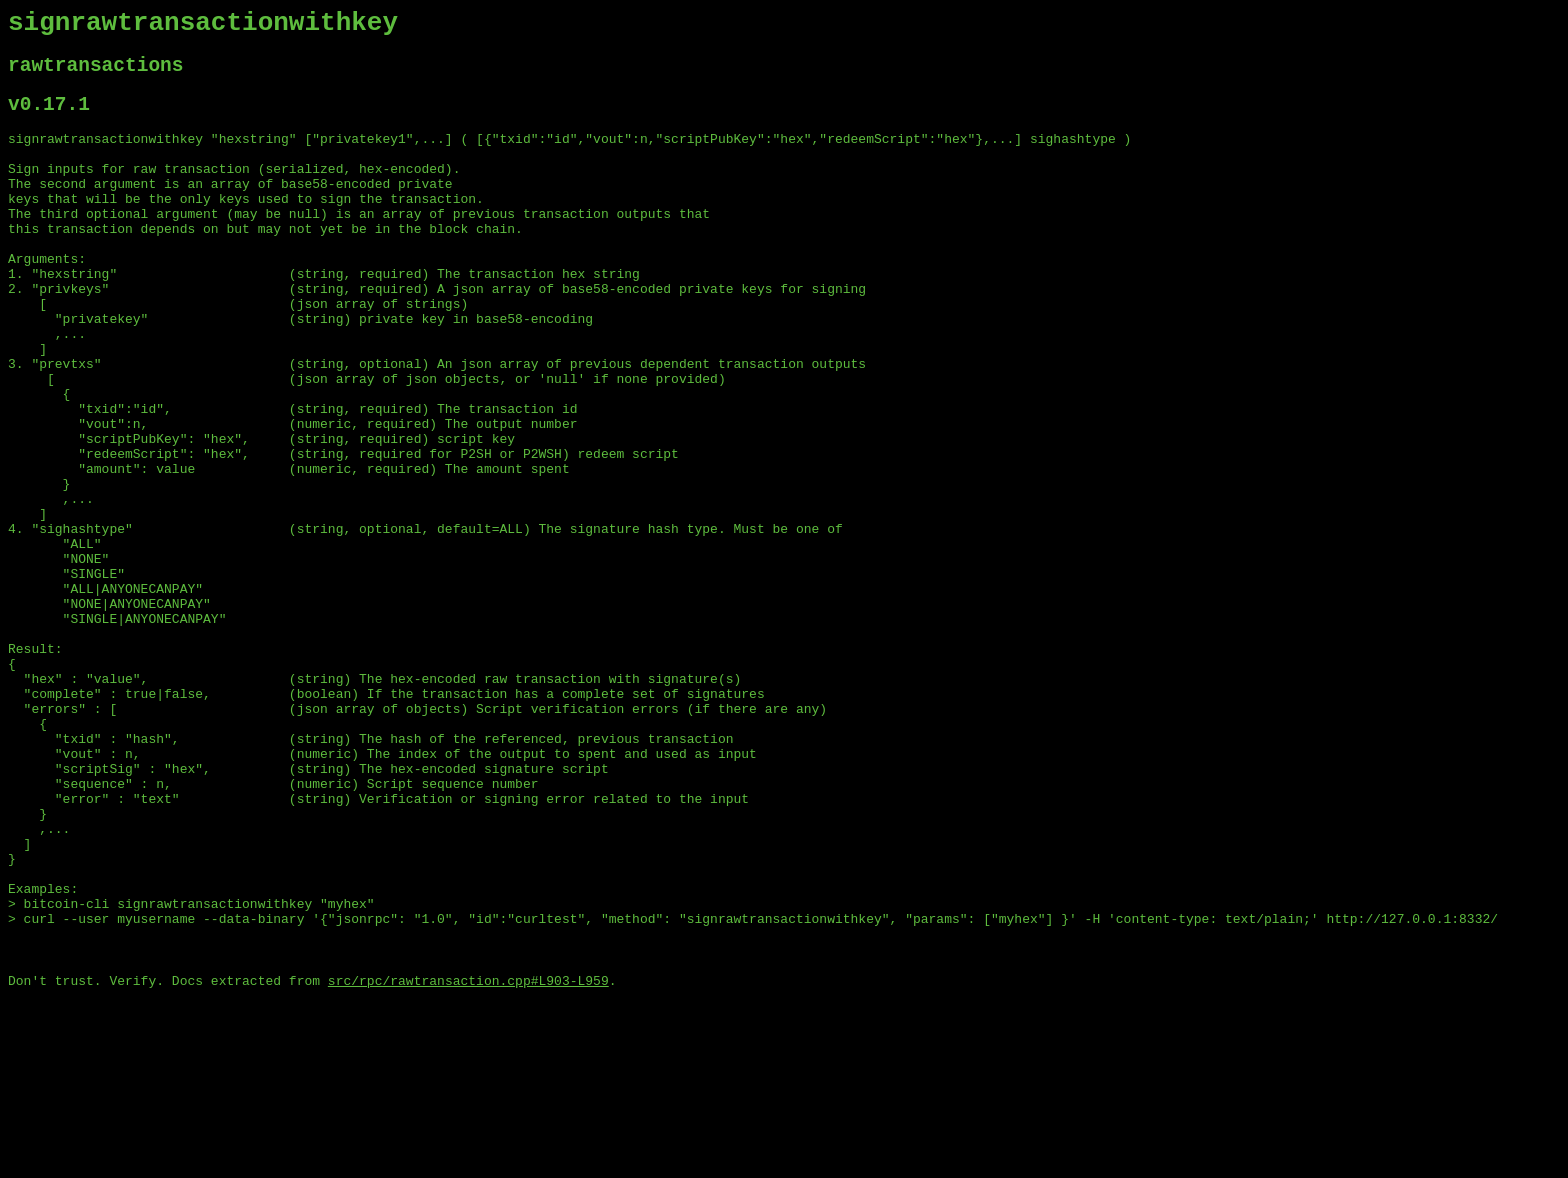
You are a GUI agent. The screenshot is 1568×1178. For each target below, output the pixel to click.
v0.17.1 (49, 118)
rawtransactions (96, 74)
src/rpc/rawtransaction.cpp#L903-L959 (468, 1161)
